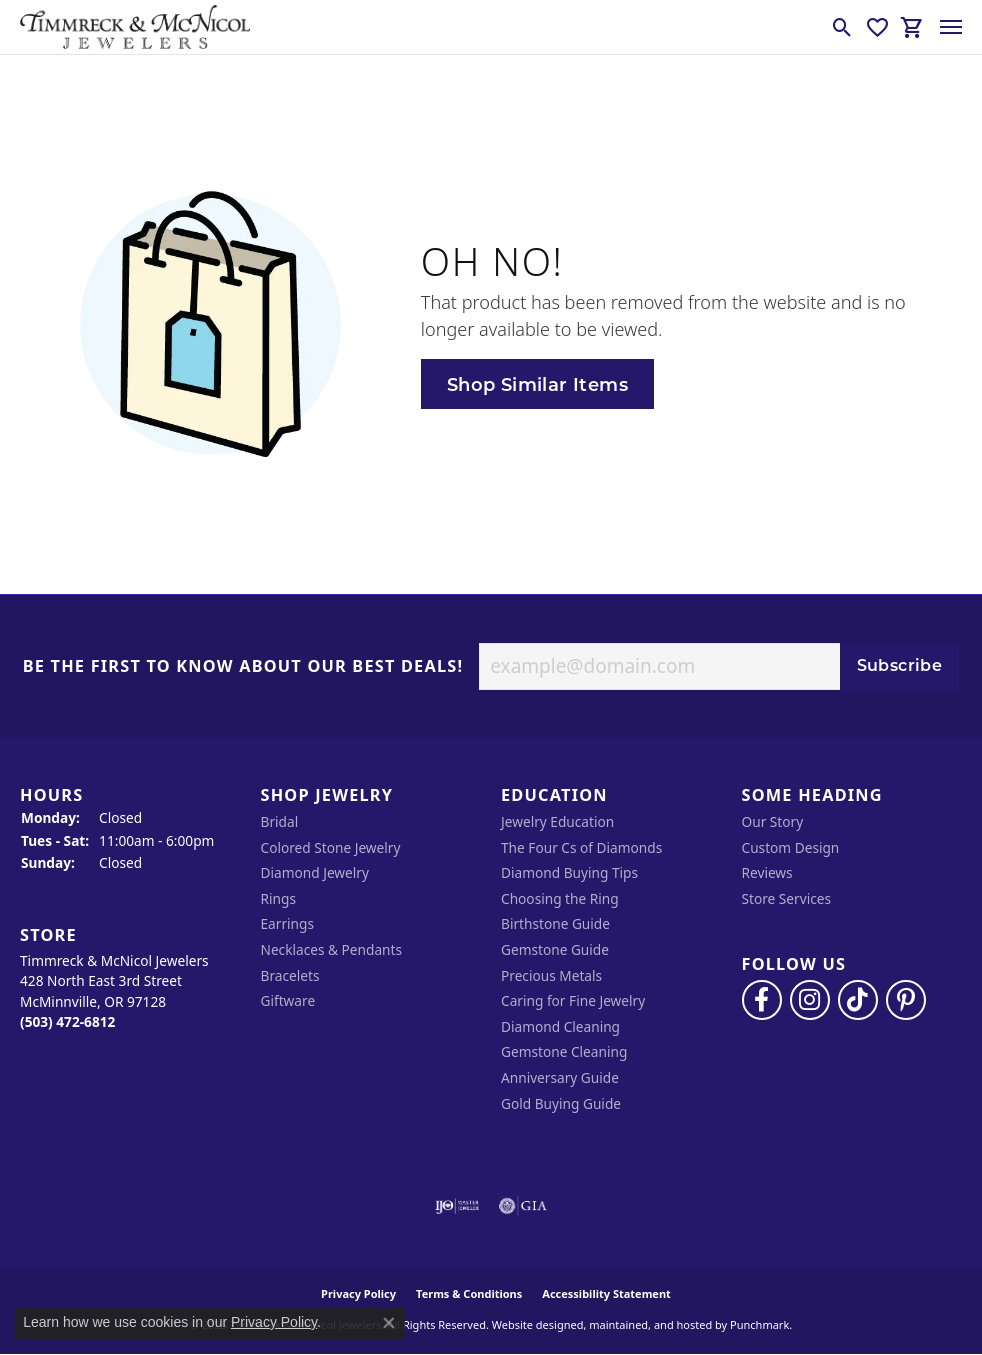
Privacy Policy (274, 1322)
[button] (130, 796)
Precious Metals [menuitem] (551, 976)
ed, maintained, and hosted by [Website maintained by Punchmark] (648, 1324)
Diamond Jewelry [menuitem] (315, 873)
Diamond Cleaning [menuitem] (560, 1027)
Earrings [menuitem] (288, 924)
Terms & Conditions (469, 1293)
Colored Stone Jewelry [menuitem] (331, 848)
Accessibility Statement (606, 1293)
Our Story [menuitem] (773, 822)
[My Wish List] (877, 27)
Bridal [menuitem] (280, 822)
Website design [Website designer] (531, 1324)
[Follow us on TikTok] (858, 1000)
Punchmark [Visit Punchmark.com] (759, 1324)
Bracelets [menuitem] (290, 976)
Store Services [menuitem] (787, 899)
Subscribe (900, 665)
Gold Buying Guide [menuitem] (561, 1104)
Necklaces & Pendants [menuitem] (332, 950)
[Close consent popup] (389, 1323)
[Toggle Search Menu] (842, 27)
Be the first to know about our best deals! (243, 667)
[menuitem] (457, 1206)
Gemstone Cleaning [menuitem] (564, 1052)
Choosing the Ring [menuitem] (560, 899)
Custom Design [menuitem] (791, 848)
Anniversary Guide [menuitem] (560, 1078)
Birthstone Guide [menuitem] (555, 924)
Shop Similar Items (537, 384)
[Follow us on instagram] (810, 1000)
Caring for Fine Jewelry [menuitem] (573, 1001)
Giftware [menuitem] (288, 1001)
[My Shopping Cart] (912, 27)
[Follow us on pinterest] (906, 1000)
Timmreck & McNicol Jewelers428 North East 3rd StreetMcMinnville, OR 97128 (114, 991)
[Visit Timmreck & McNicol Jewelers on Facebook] (762, 1000)
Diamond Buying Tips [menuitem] (569, 873)
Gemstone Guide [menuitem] (555, 950)
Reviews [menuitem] (767, 873)
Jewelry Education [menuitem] (557, 822)
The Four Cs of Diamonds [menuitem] (581, 848)
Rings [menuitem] (278, 899)
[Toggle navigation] (951, 27)
